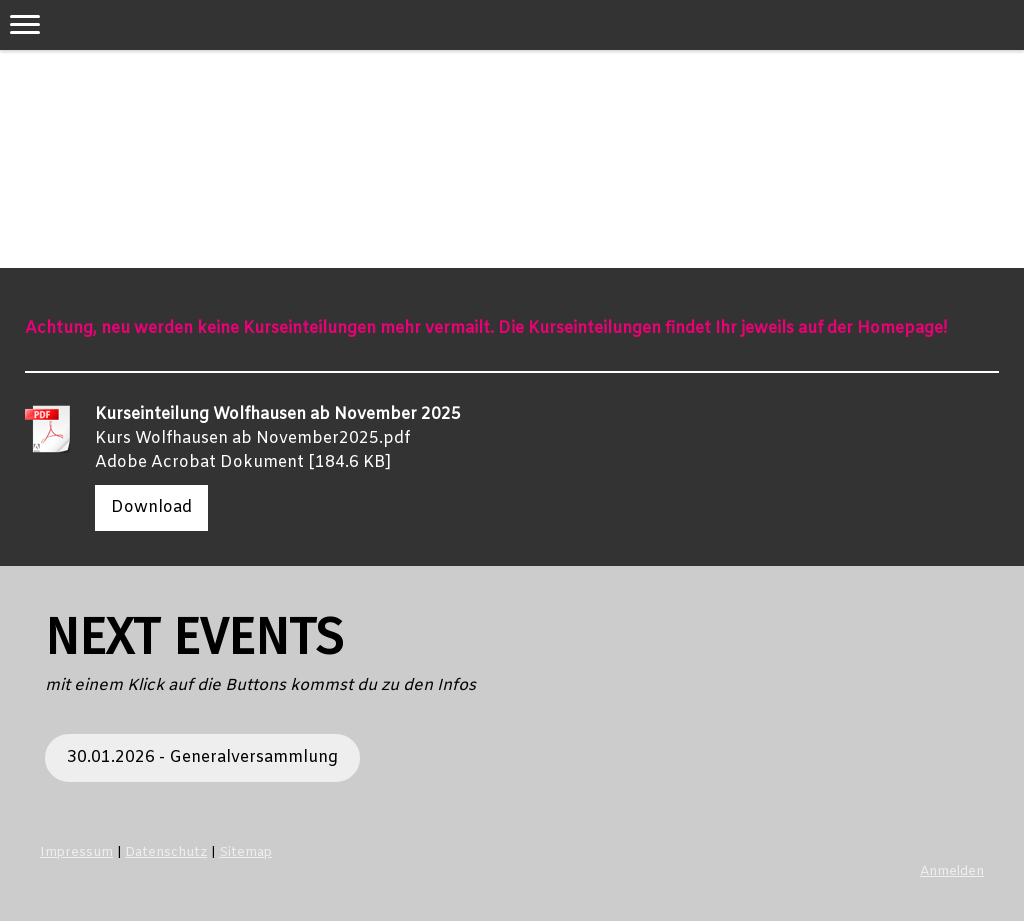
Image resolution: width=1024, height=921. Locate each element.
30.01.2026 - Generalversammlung (202, 757)
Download (151, 507)
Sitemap (245, 852)
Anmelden (952, 871)
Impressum (76, 852)
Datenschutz (166, 852)
